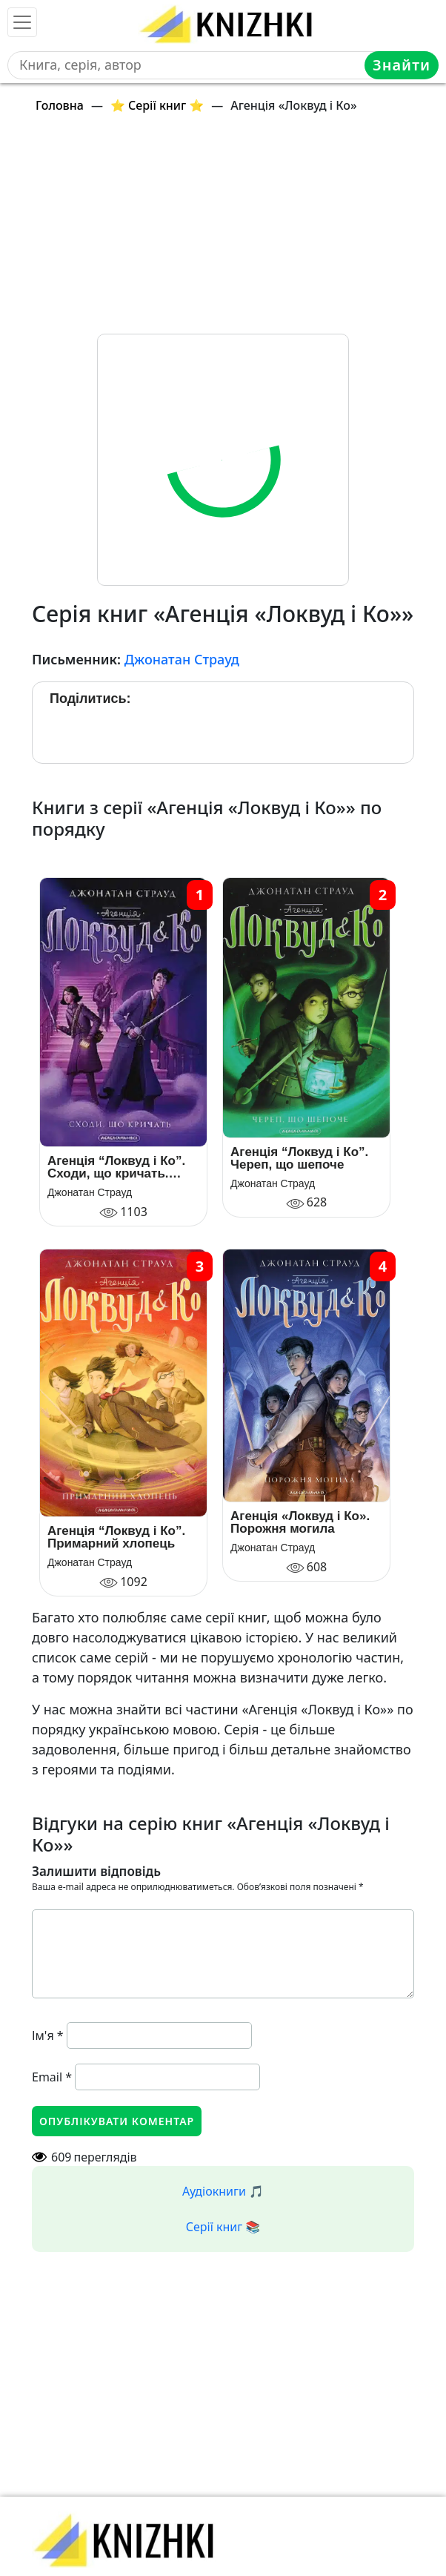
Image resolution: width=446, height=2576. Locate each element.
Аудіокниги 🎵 (223, 2191)
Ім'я (48, 2035)
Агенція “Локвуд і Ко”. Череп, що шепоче (299, 1158)
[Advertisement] (223, 230)
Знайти (401, 65)
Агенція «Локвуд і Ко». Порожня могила (300, 1522)
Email (52, 2077)
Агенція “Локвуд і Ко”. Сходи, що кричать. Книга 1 (116, 1167)
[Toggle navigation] (22, 22)
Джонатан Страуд (181, 659)
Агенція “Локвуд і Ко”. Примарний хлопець (116, 1537)
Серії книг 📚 (223, 2227)
